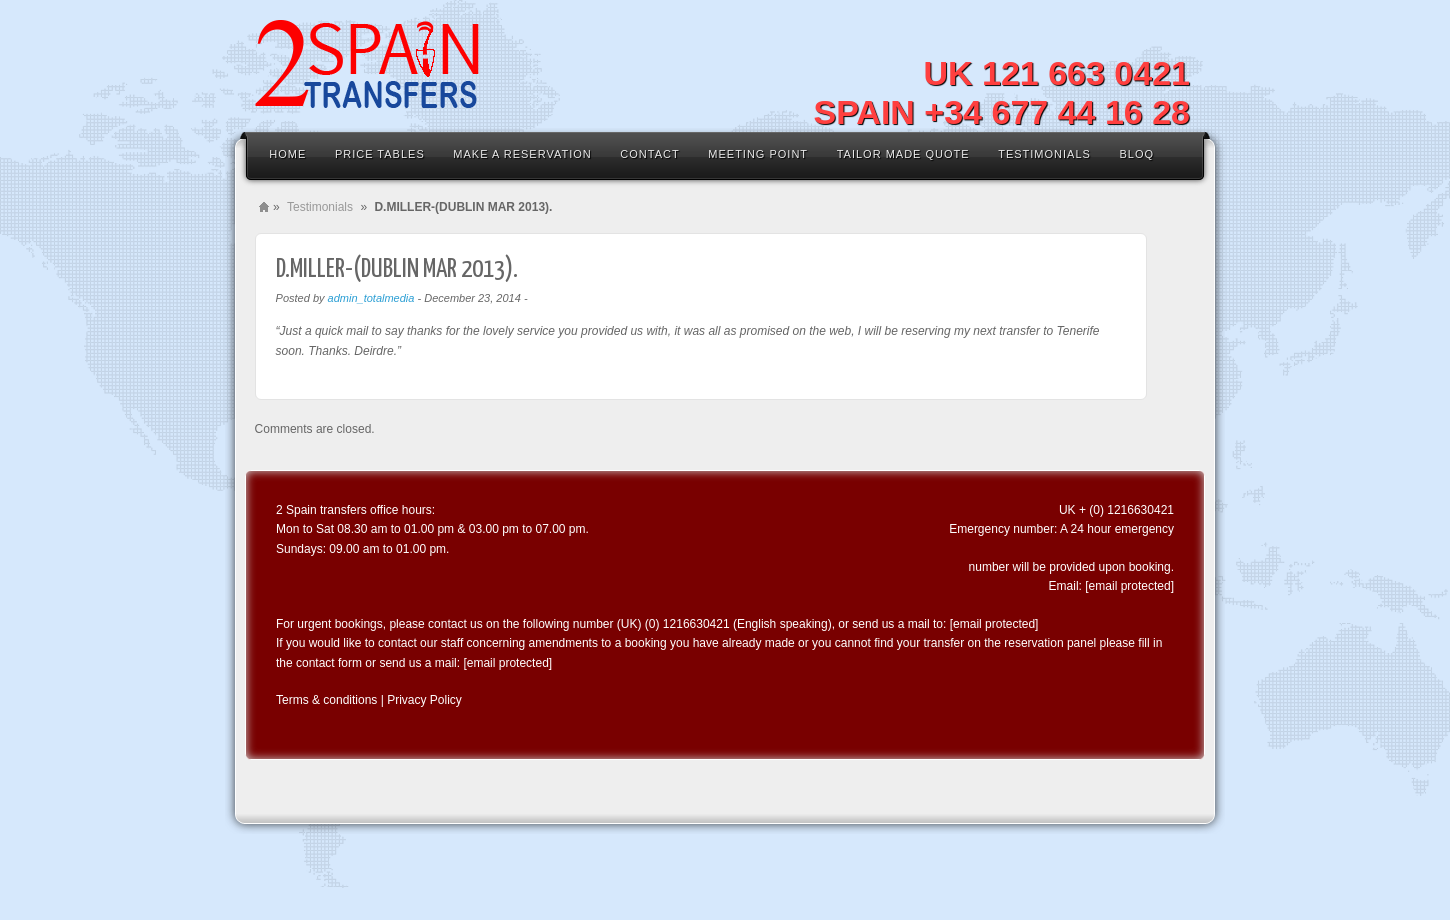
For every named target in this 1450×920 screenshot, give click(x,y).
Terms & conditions (326, 700)
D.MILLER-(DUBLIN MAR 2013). (397, 269)
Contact (649, 154)
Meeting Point (758, 154)
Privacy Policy (424, 700)
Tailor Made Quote (903, 154)
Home (287, 154)
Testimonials (1044, 154)
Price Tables (380, 154)
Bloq (1136, 154)
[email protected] (1129, 586)
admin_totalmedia (371, 298)
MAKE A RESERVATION (522, 154)
